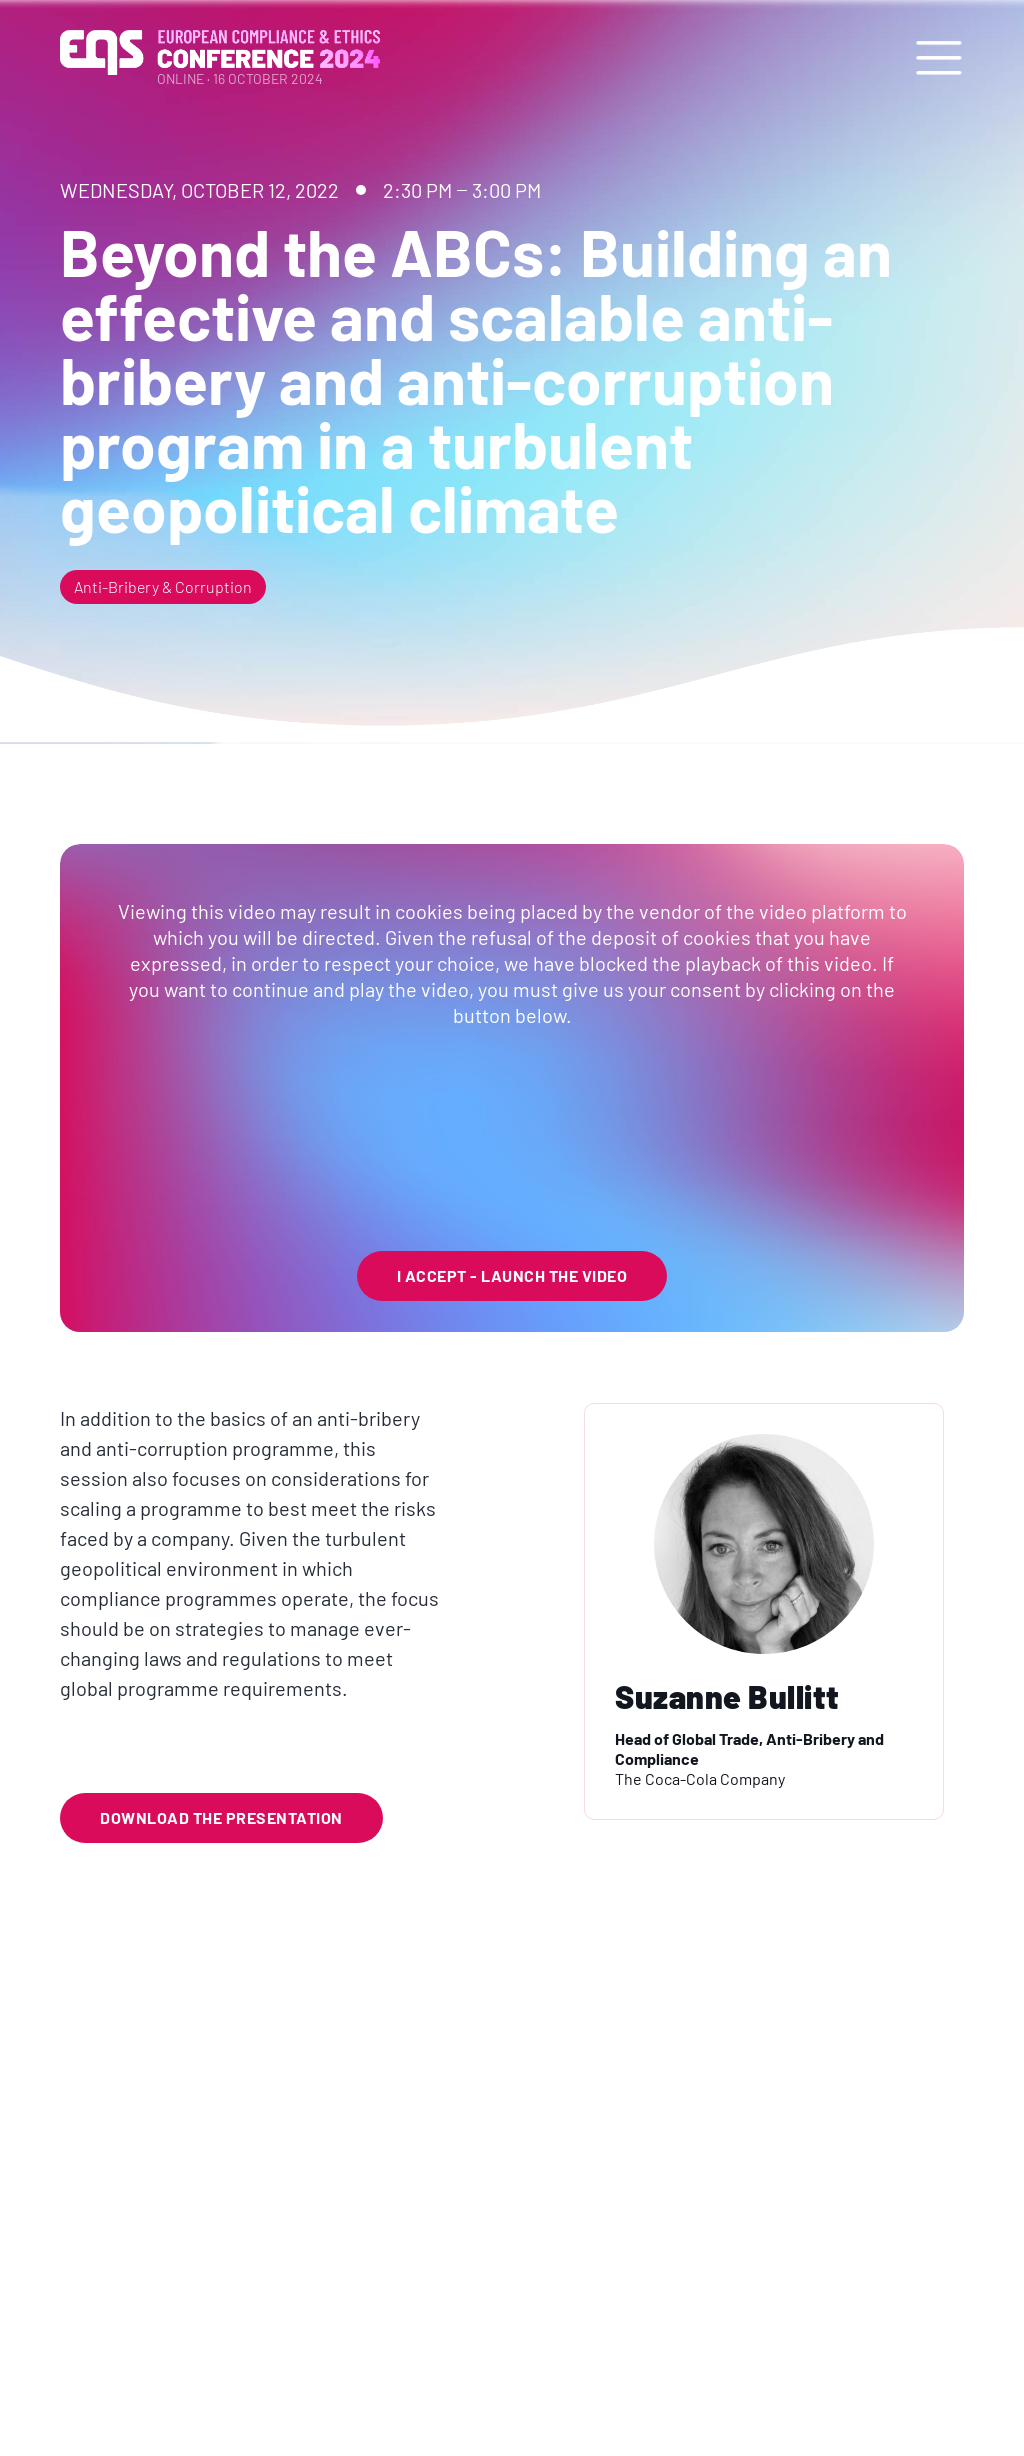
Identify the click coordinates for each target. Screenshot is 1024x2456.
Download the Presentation (221, 1817)
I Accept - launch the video (512, 1275)
